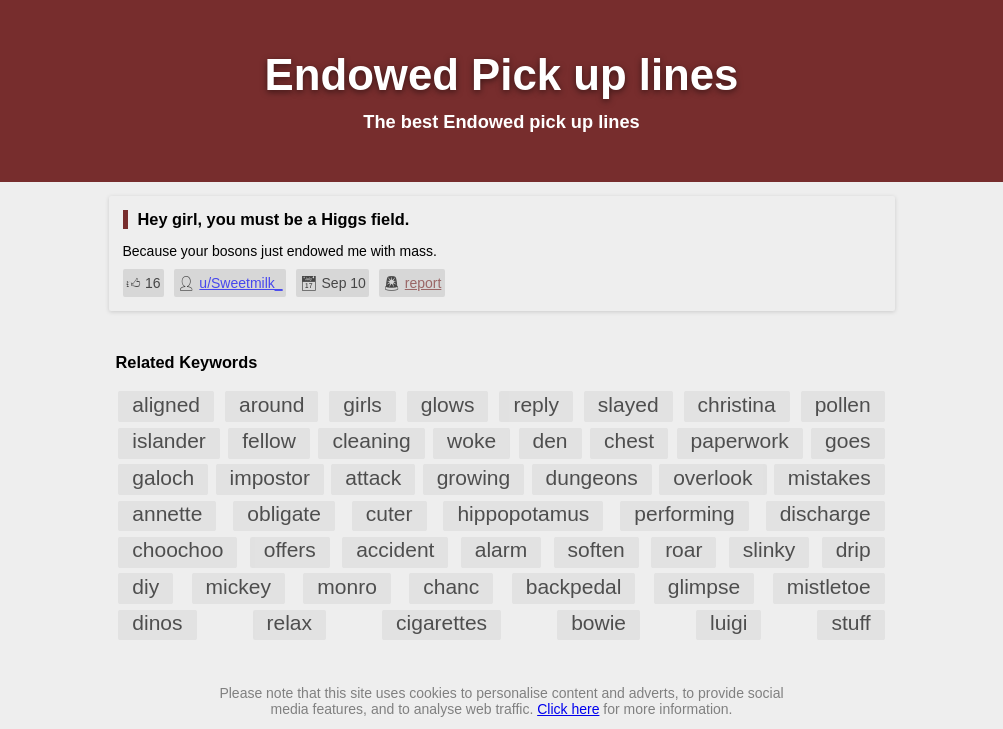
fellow (269, 440)
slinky (769, 549)
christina (737, 404)
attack (373, 477)
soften (596, 549)
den (550, 440)
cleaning (371, 440)
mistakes (829, 477)
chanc (451, 586)
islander (169, 440)
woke (471, 440)
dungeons (592, 477)
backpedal (574, 586)
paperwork (740, 440)
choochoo (177, 549)
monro (347, 586)
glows (448, 404)
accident (395, 549)
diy (145, 586)
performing (684, 513)
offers (290, 549)
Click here (568, 709)
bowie (598, 622)
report (423, 283)
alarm (501, 549)
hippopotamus (523, 513)
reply (536, 404)
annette (167, 513)
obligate (284, 513)
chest (629, 440)
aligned (166, 404)
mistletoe (829, 586)
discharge (825, 513)
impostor (270, 477)
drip (853, 549)
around (271, 404)
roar (683, 549)
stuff (850, 622)
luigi (728, 622)
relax (290, 622)
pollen (843, 404)
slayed (628, 404)
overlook (712, 477)
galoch (163, 477)
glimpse (704, 586)
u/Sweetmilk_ (240, 283)
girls (362, 404)
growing (474, 477)
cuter (389, 513)
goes (848, 440)
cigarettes (441, 622)
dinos (157, 622)
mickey (238, 586)
